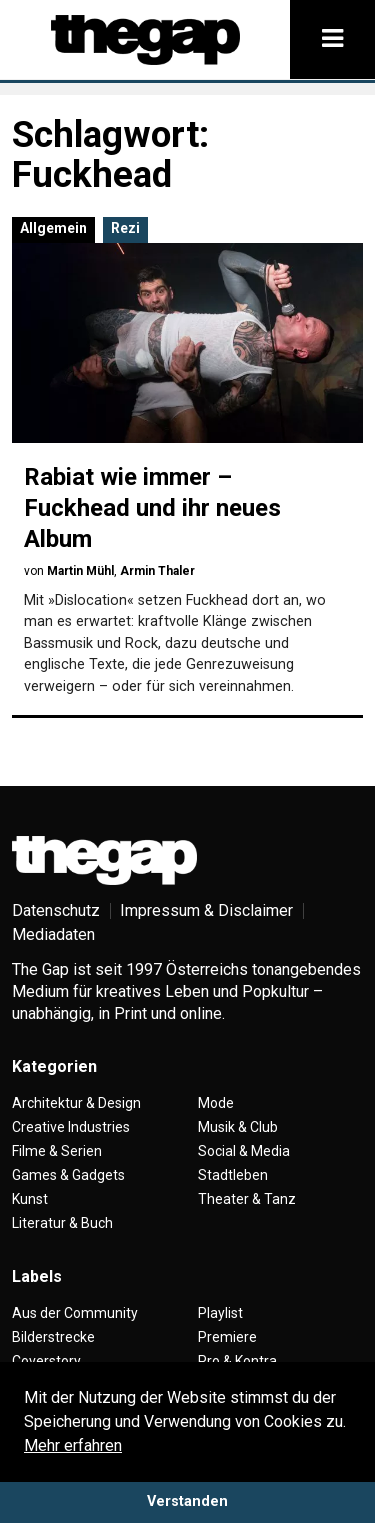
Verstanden (187, 1501)
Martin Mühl (80, 571)
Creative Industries (71, 1127)
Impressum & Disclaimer (206, 910)
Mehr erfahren (73, 1445)
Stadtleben (233, 1175)
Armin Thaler (157, 571)
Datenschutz (56, 910)
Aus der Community (75, 1313)
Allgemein (53, 228)
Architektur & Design (76, 1103)
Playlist (220, 1313)
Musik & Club (238, 1127)
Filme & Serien (57, 1151)
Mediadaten (53, 934)
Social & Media (244, 1151)
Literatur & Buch (62, 1223)
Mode (216, 1103)
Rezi (125, 228)
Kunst (30, 1199)
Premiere (227, 1337)
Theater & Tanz (247, 1199)
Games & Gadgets (68, 1175)
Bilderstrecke (53, 1337)
